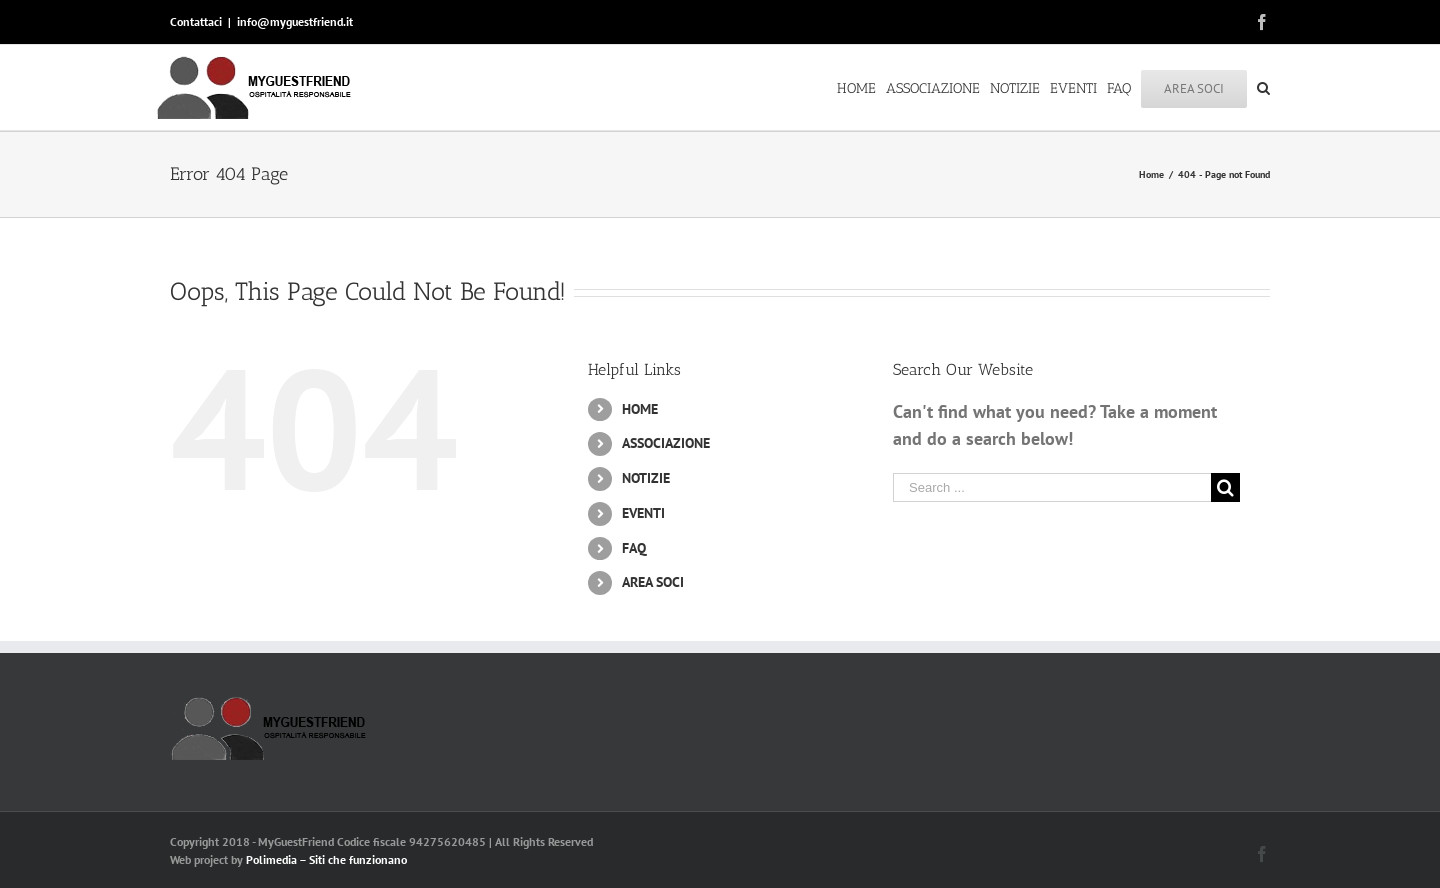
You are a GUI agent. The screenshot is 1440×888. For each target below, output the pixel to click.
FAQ (634, 548)
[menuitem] (861, 87)
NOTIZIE (646, 478)
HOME (640, 409)
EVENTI (643, 513)
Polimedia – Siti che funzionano (326, 859)
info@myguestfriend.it (295, 21)
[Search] (1263, 87)
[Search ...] (1052, 487)
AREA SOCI (653, 582)
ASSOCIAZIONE (666, 443)
